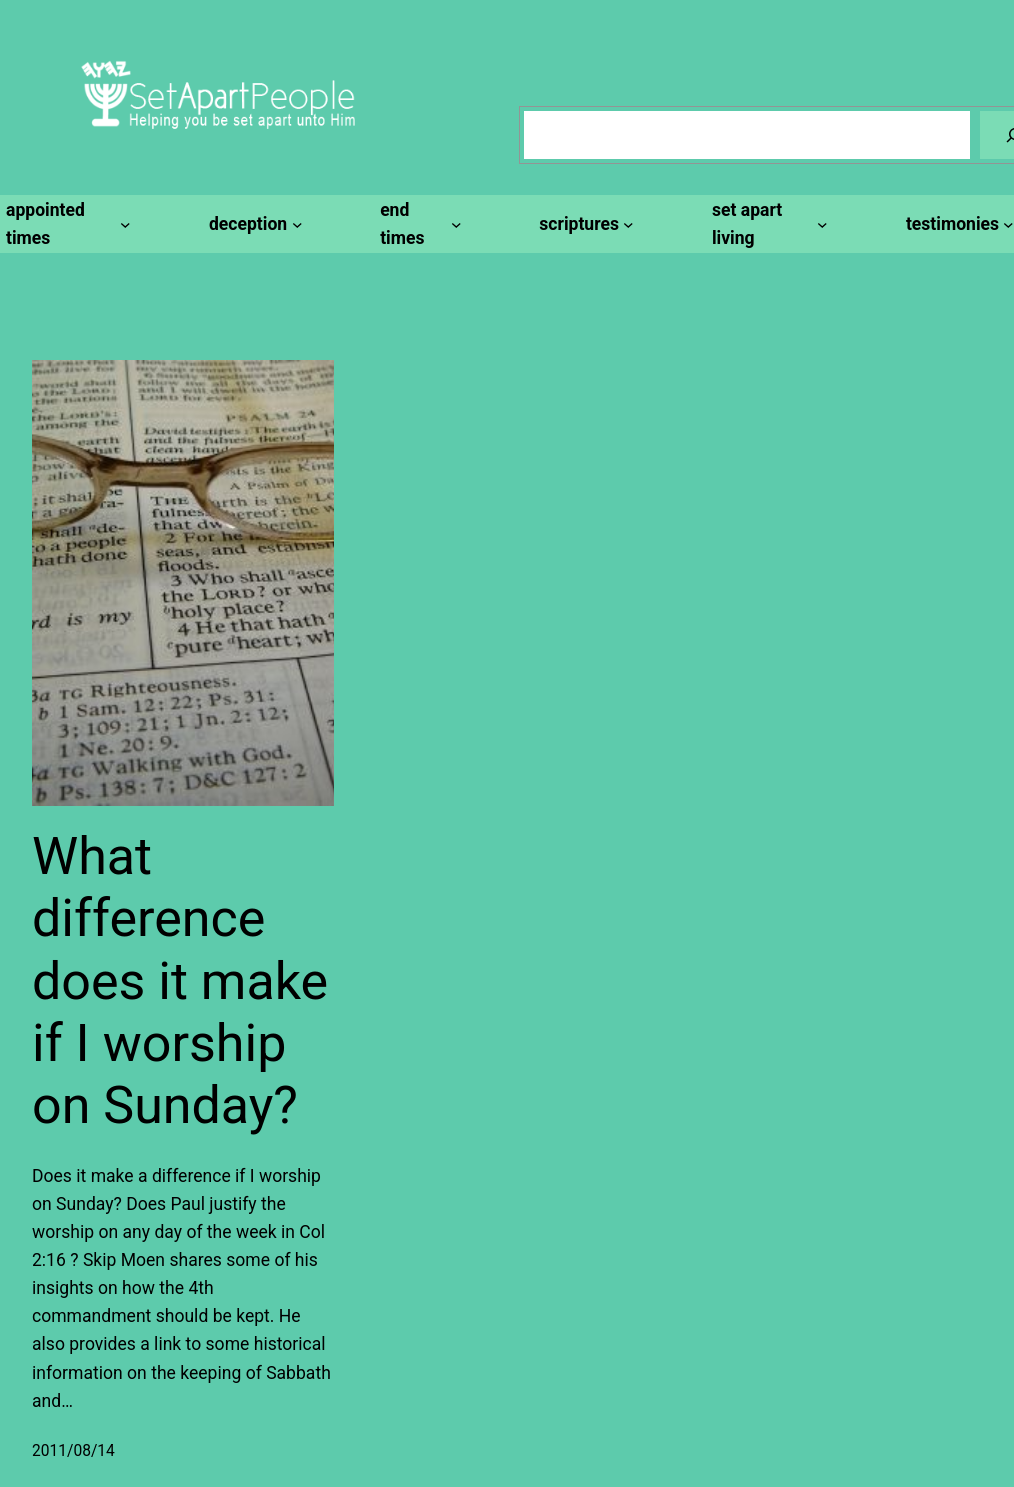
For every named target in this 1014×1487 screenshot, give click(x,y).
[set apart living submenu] (767, 224)
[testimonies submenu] (957, 224)
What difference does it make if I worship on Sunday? (180, 981)
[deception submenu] (252, 224)
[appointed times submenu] (65, 224)
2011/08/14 (73, 1451)
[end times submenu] (417, 224)
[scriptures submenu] (583, 224)
